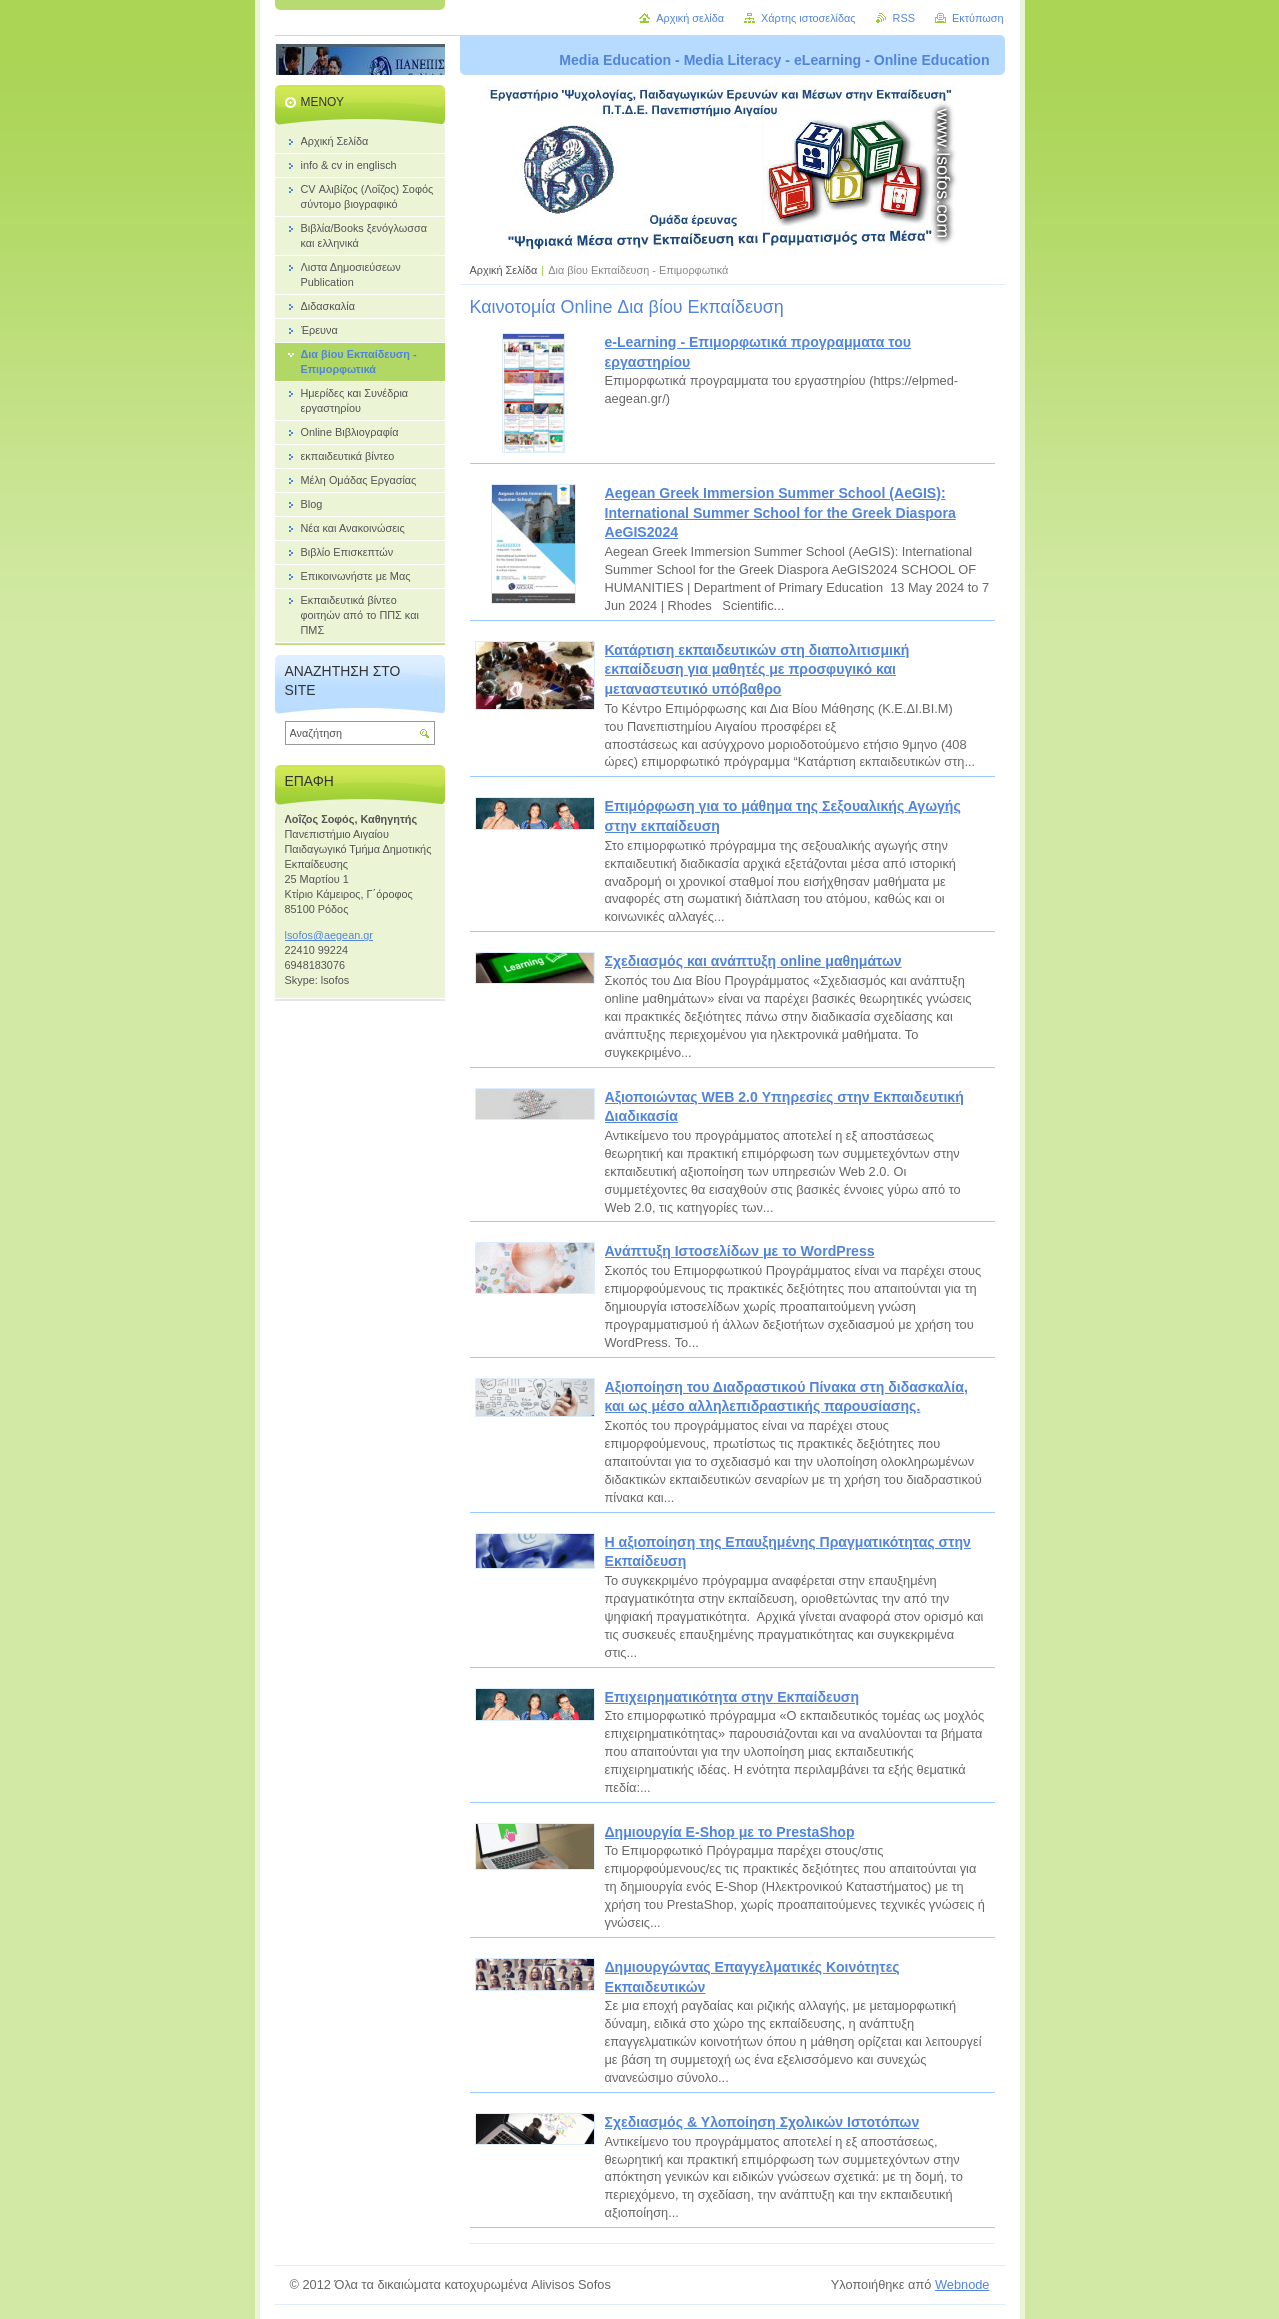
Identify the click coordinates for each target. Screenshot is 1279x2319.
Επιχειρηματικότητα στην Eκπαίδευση (732, 1697)
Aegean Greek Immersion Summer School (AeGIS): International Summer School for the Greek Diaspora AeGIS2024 (780, 512)
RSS (904, 18)
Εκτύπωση (978, 18)
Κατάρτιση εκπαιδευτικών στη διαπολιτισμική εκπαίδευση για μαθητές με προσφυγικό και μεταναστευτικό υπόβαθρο (757, 669)
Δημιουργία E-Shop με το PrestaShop (730, 1832)
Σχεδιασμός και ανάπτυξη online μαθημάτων (753, 961)
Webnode (962, 2284)
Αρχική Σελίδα (504, 270)
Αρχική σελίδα (690, 18)
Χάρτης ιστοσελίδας (808, 18)
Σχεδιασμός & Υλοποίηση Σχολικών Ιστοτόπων (762, 2122)
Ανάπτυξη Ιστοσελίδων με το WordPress (740, 1251)
